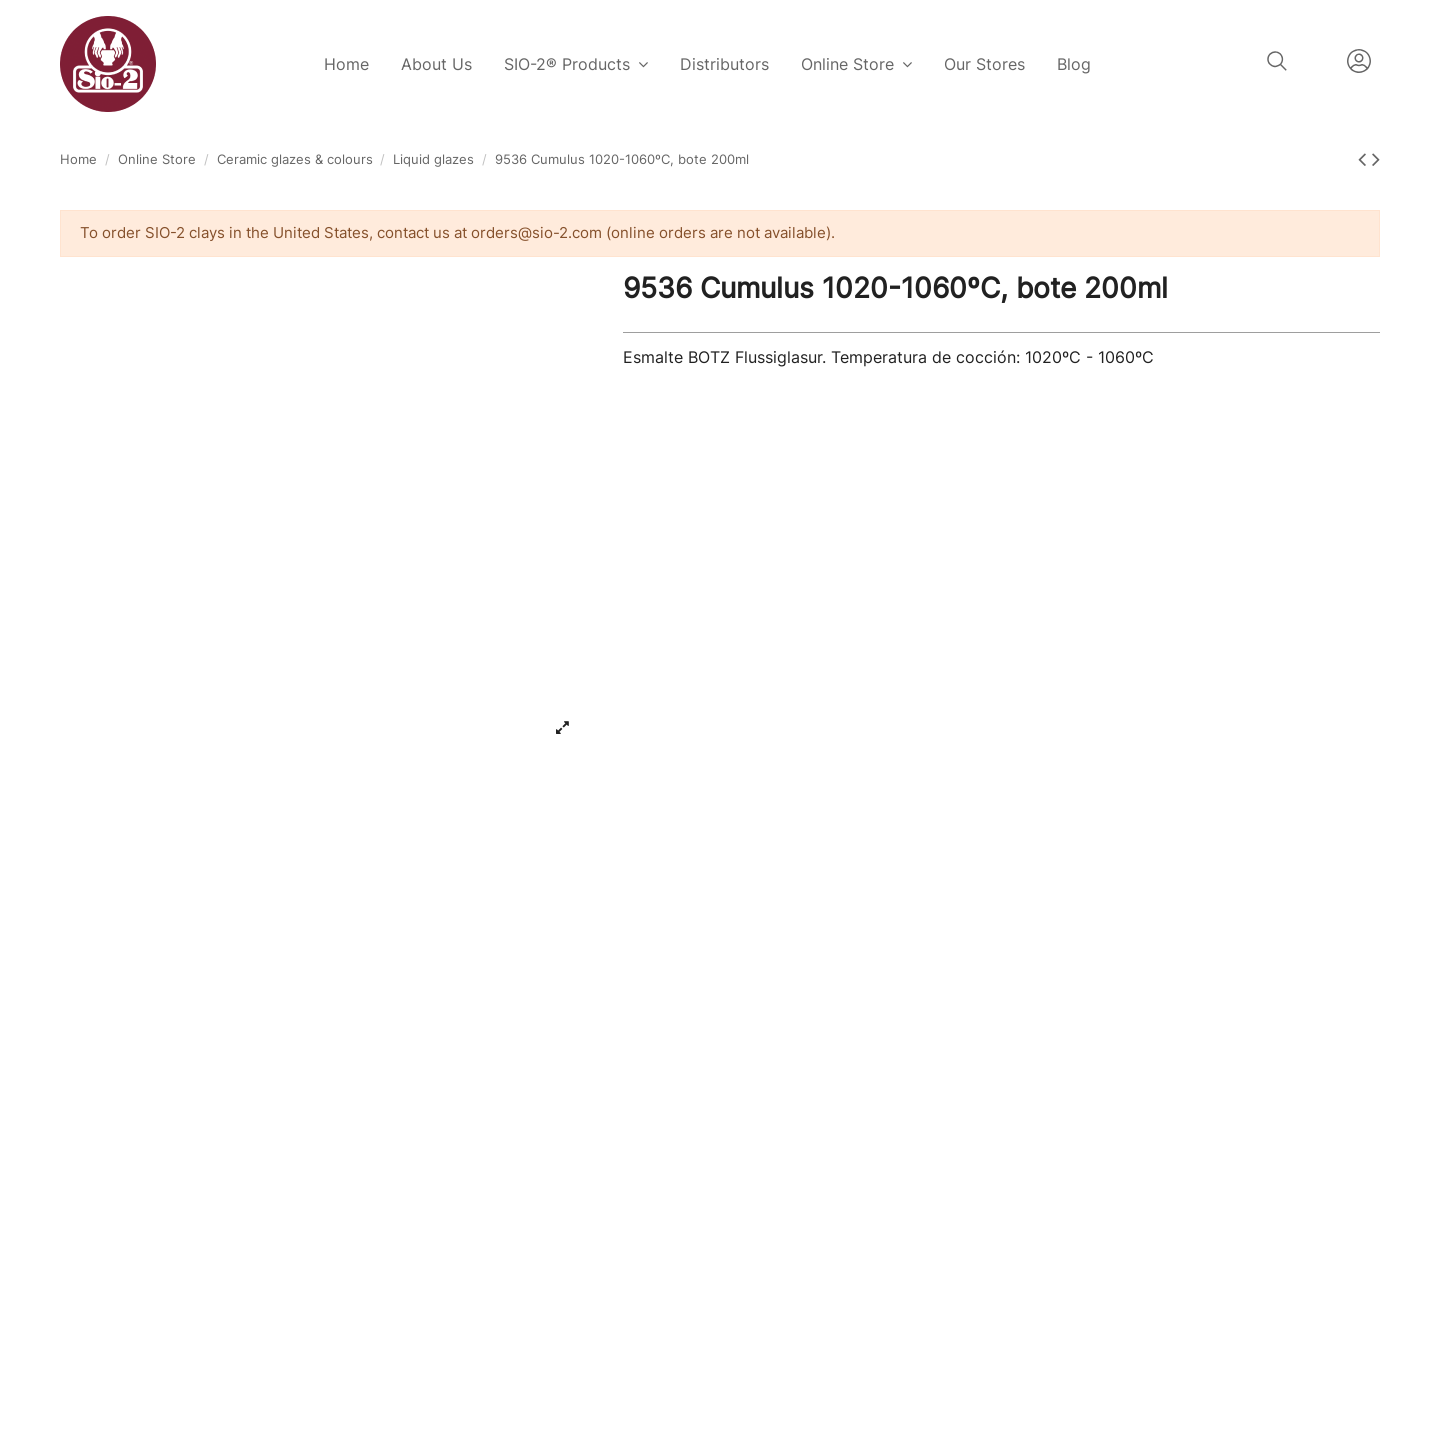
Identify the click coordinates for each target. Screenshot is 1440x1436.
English (1317, 61)
